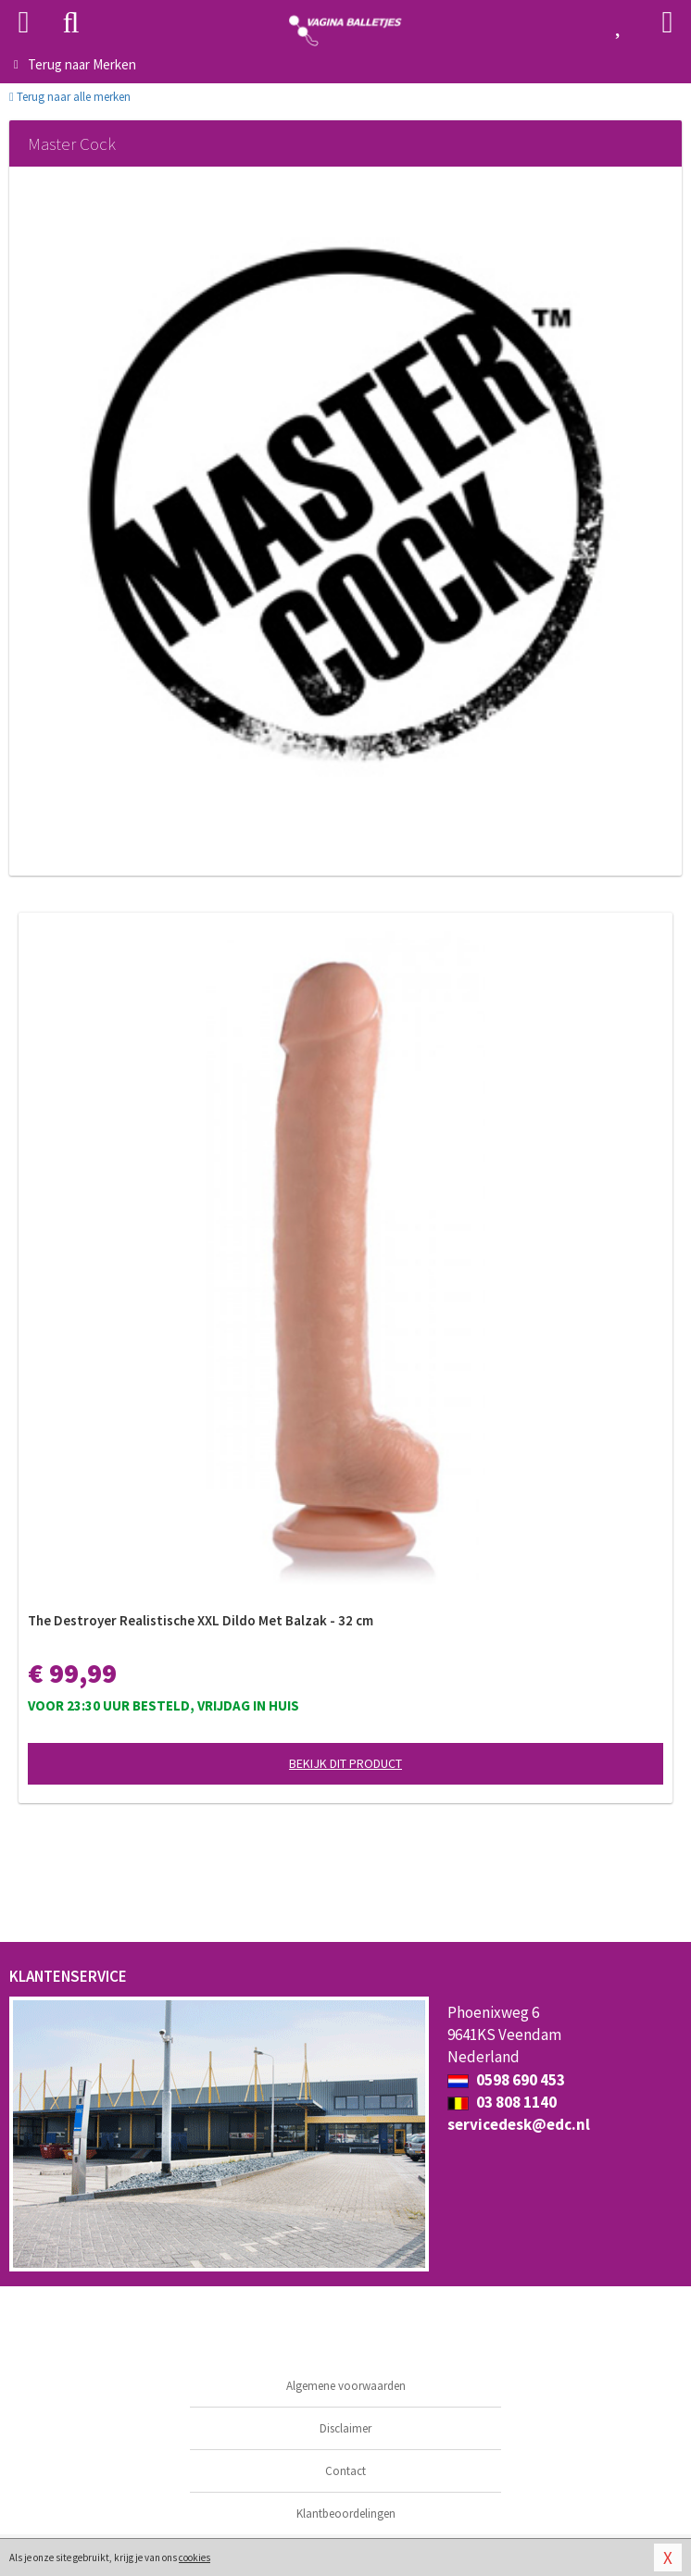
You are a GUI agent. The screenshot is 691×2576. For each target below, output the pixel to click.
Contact (345, 2471)
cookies (194, 2557)
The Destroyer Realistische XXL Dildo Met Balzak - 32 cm (200, 1620)
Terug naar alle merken (70, 97)
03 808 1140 (502, 2102)
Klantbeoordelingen (346, 2513)
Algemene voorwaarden (346, 2386)
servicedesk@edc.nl (518, 2124)
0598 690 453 (506, 2080)
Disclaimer (345, 2428)
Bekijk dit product (345, 1763)
